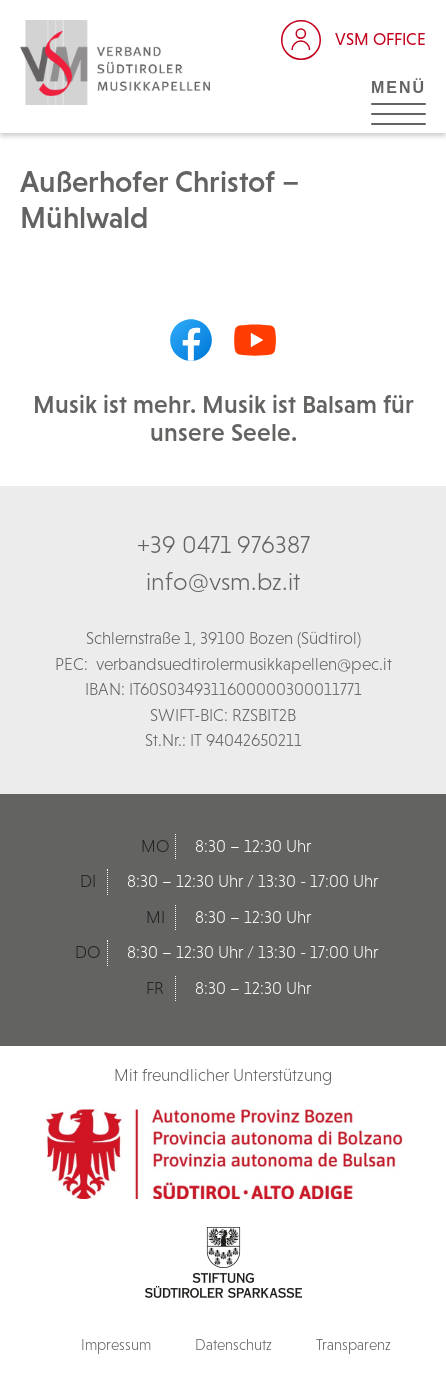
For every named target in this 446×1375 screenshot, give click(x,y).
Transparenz (353, 1344)
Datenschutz (233, 1344)
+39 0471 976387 (223, 544)
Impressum (116, 1344)
